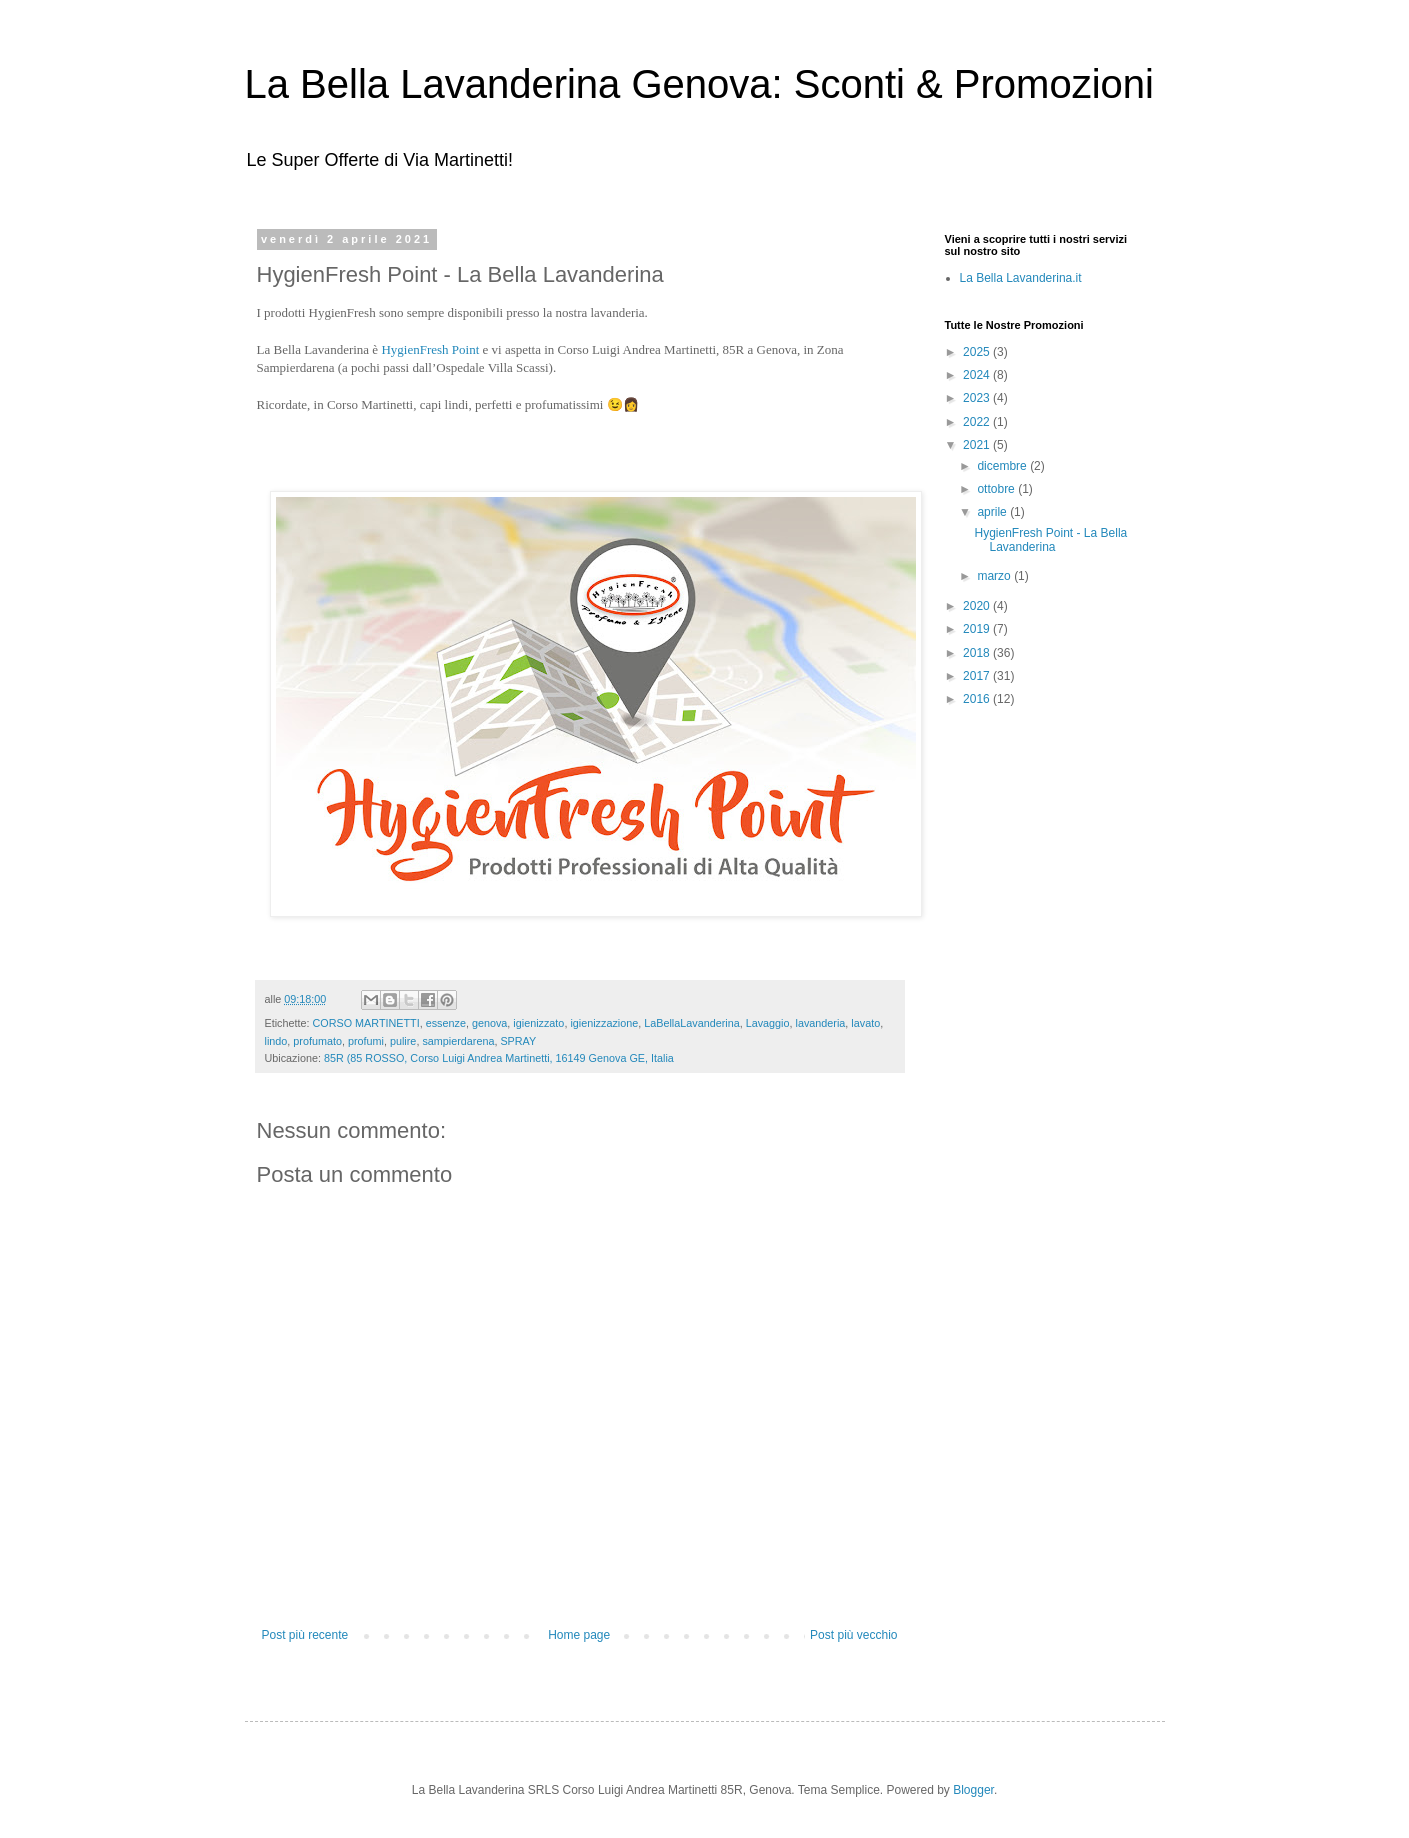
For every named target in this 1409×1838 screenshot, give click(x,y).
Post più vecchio (853, 1635)
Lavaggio (768, 1023)
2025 (978, 352)
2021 (978, 445)
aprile (993, 512)
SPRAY (518, 1041)
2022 (978, 422)
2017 (978, 676)
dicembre (1003, 466)
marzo (995, 576)
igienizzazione (604, 1023)
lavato (865, 1023)
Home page (579, 1635)
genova (489, 1023)
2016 (978, 699)
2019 (978, 629)
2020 (978, 606)
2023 (978, 398)
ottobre (997, 489)
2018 (978, 653)
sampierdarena (458, 1041)
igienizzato (538, 1023)
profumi (366, 1041)
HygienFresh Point (430, 349)
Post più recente (305, 1635)
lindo (276, 1041)
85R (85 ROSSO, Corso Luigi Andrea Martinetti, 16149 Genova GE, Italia (499, 1058)
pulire (403, 1041)
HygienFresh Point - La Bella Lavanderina (1050, 540)
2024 (978, 375)
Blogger (973, 1790)
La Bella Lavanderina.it (1021, 278)
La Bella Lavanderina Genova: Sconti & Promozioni (699, 84)
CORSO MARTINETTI (366, 1023)
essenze (446, 1023)
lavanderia (821, 1023)
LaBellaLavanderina (691, 1023)
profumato (317, 1041)
